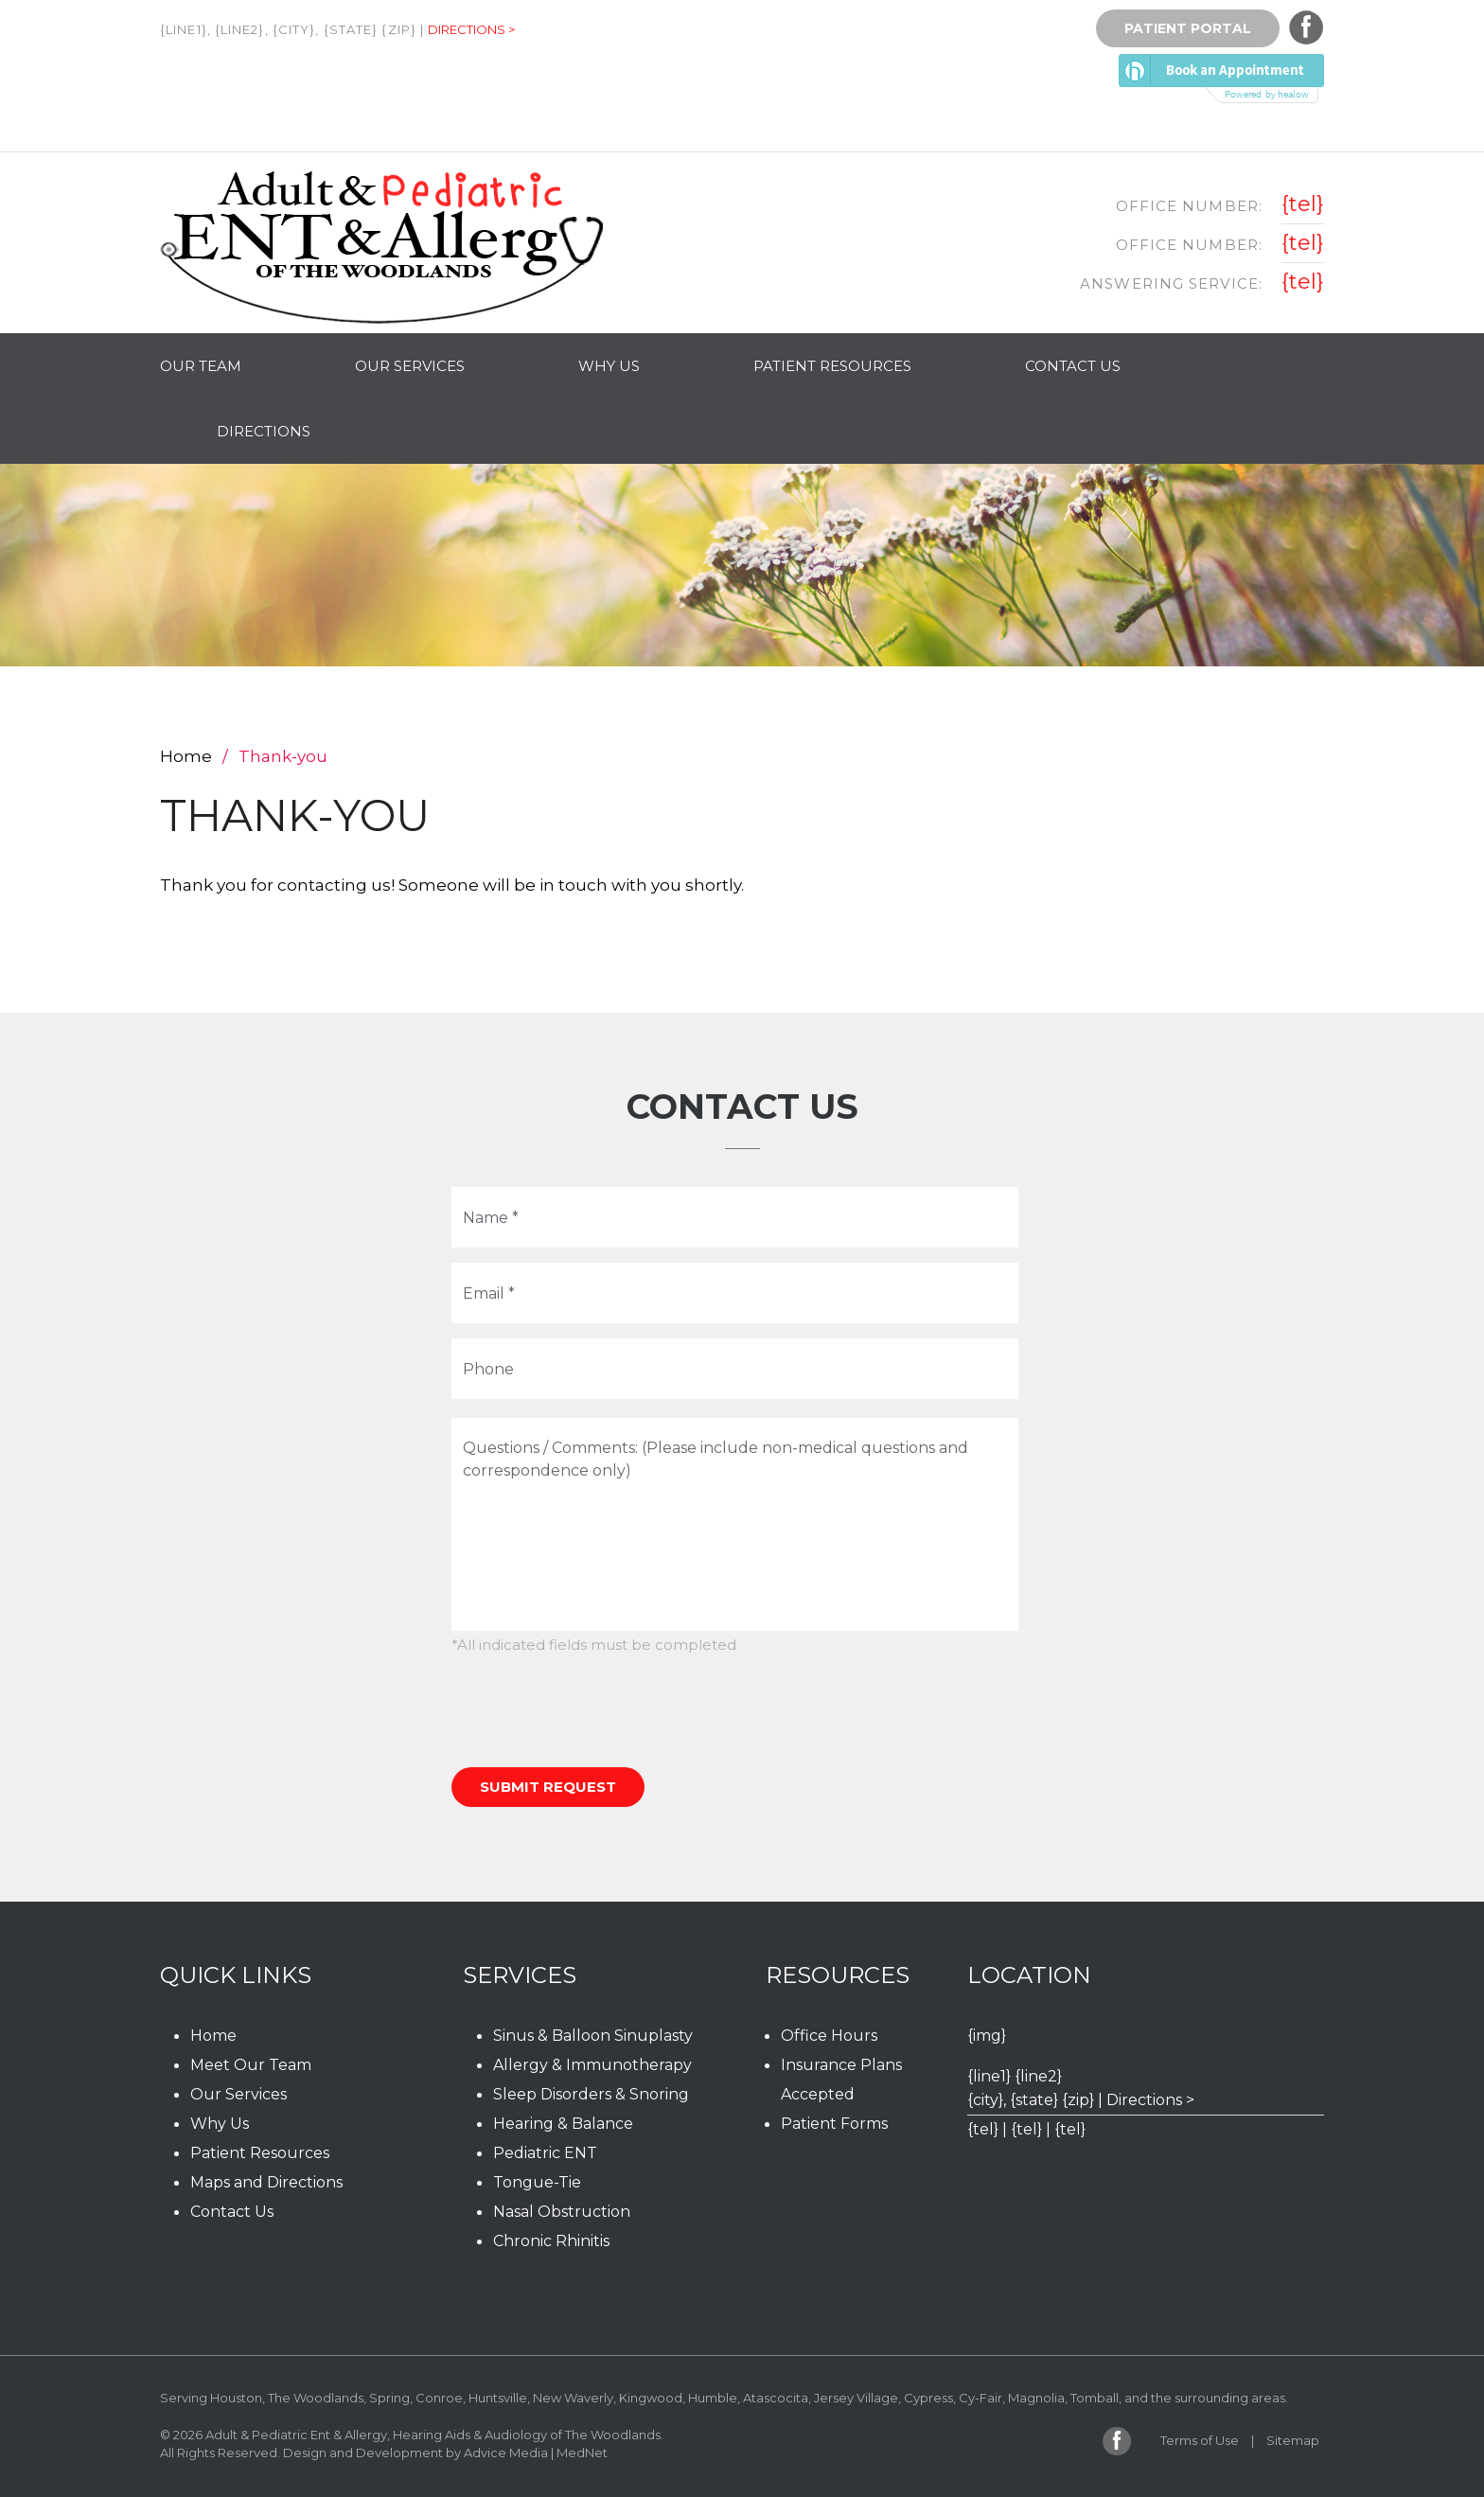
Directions (263, 431)
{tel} (1302, 204)
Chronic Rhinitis (551, 2241)
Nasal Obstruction (561, 2212)
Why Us (609, 366)
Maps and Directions (266, 2182)
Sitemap (1292, 2440)
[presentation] (595, 1711)
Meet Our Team (250, 2065)
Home (186, 756)
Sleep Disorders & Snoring (591, 2094)
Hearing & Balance (563, 2124)
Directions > (471, 29)
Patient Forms (834, 2124)
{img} (986, 2036)
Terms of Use (1199, 2440)
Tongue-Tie (537, 2182)
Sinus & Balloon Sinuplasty (593, 2036)
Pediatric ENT (545, 2153)
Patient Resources (832, 366)
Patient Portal (1187, 28)
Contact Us (1073, 366)
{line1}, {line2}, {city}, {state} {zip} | (292, 29)
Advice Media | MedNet (536, 2452)
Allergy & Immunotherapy (592, 2065)
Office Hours (829, 2036)
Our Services (410, 366)
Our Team (200, 366)
